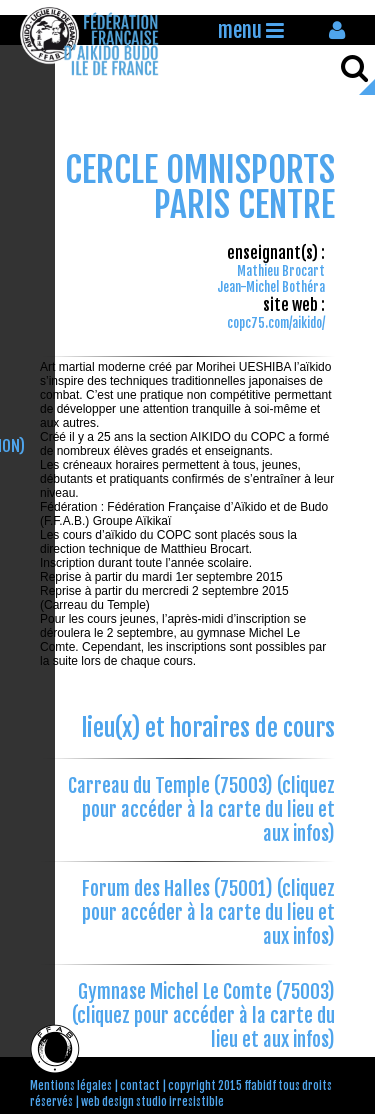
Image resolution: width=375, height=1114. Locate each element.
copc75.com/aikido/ (276, 323)
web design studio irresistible (152, 1102)
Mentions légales (71, 1086)
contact (140, 1086)
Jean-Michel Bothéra (271, 287)
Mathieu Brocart (281, 271)
